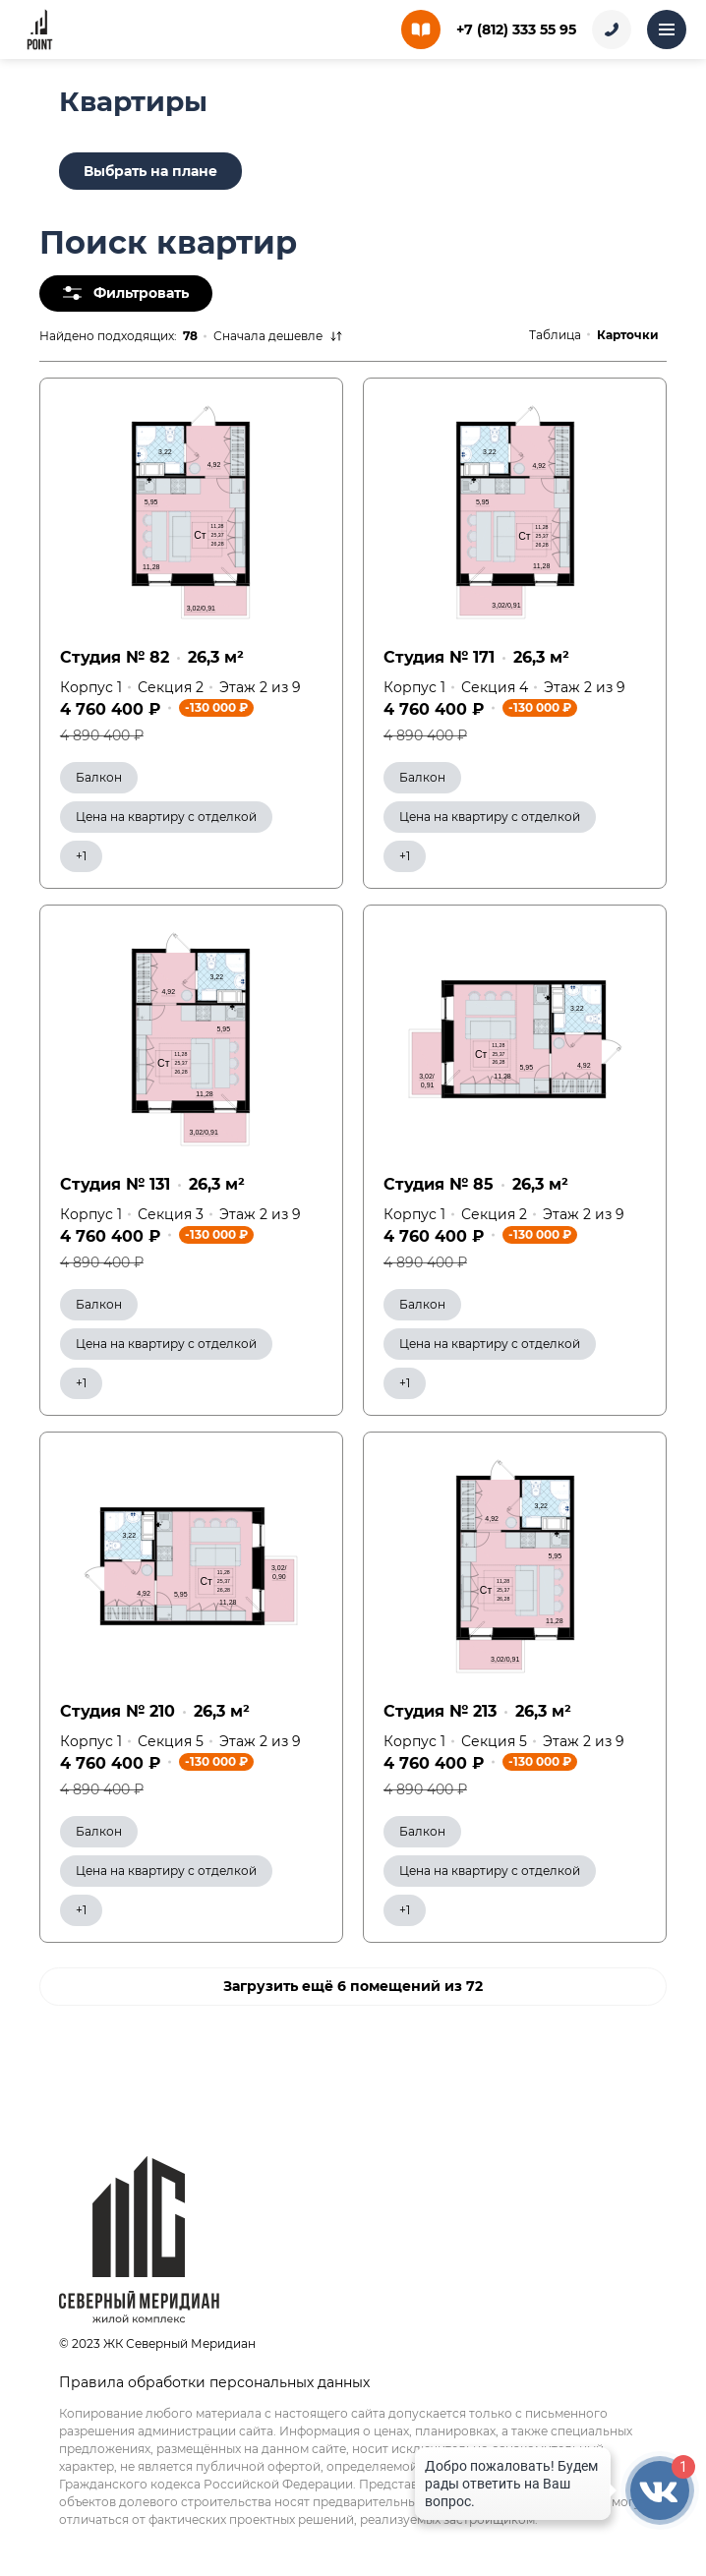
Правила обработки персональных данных (214, 2382)
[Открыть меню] (666, 29)
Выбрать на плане (150, 171)
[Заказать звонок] (611, 29)
